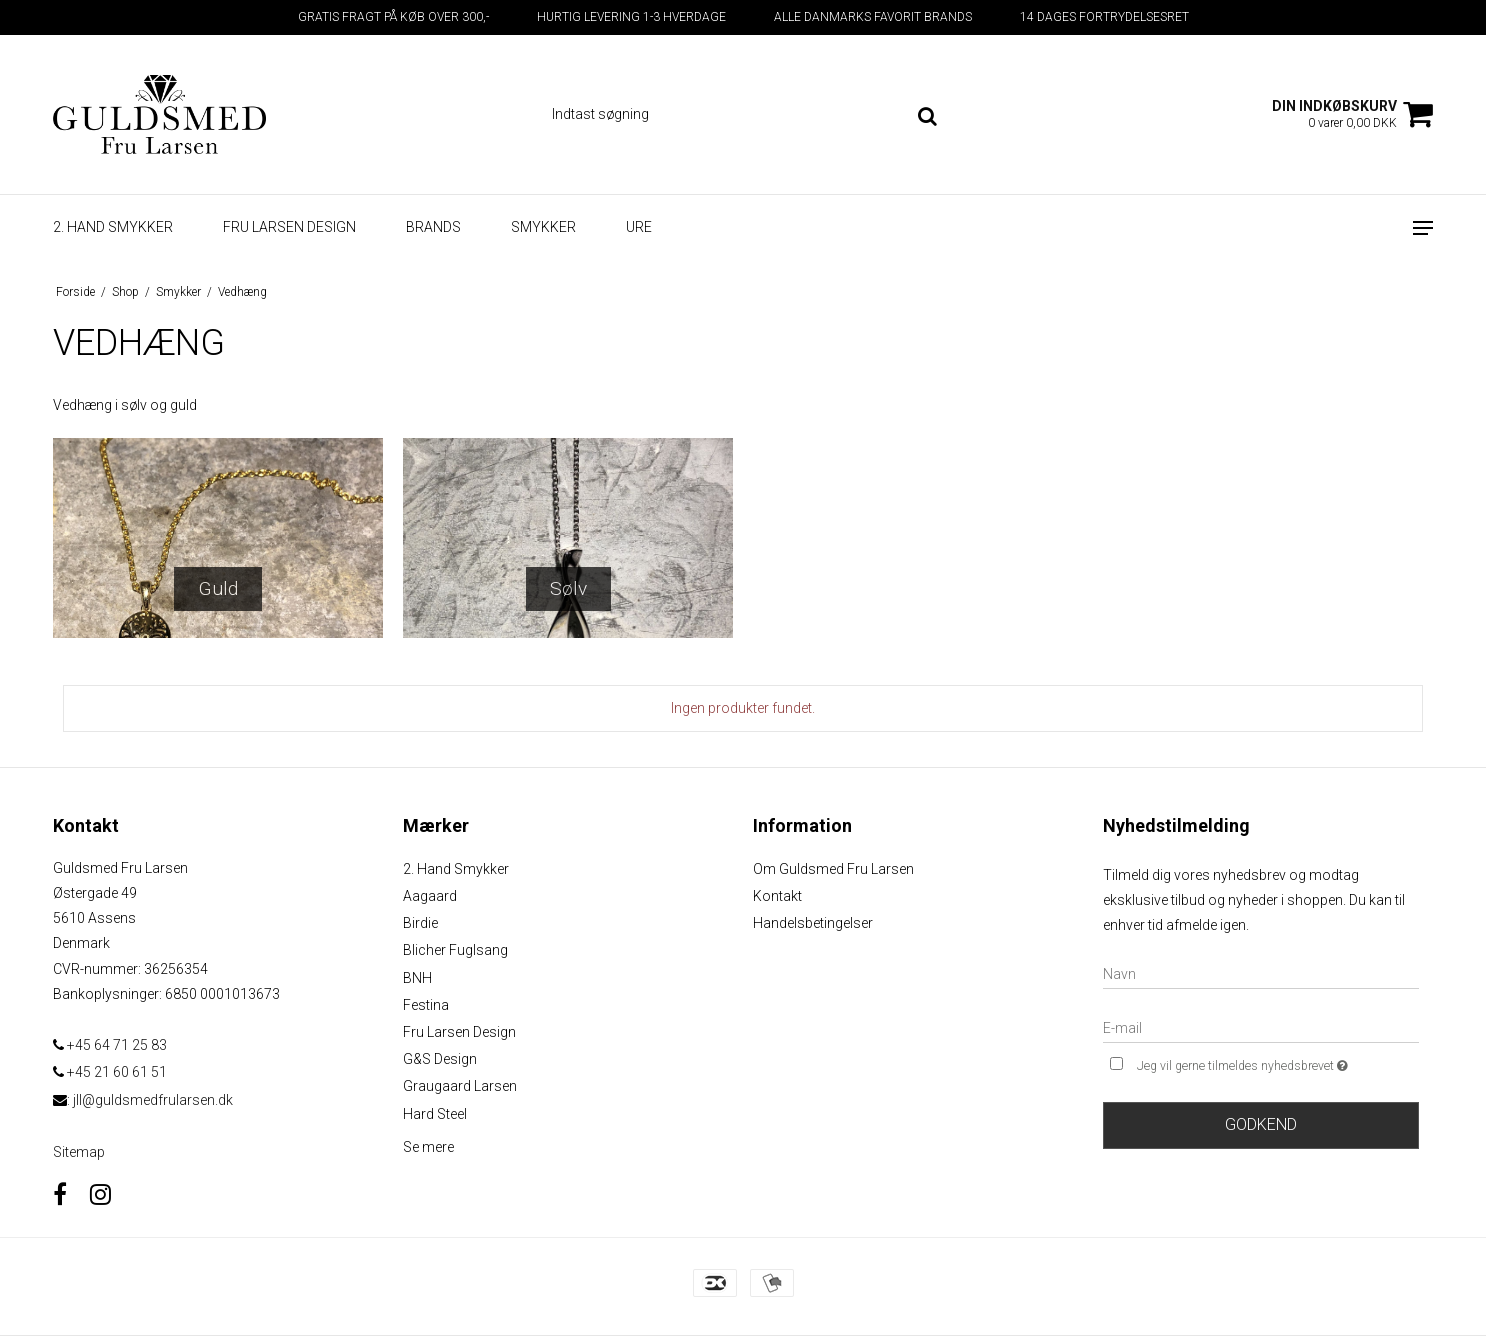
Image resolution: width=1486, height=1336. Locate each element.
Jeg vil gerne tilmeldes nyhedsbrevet (1278, 1063)
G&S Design (440, 1059)
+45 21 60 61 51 (110, 1072)
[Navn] (1261, 973)
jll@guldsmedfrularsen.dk (153, 1100)
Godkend (1261, 1124)
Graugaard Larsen (460, 1086)
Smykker (543, 227)
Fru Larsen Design (459, 1032)
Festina (426, 1005)
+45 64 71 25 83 (110, 1045)
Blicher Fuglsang (455, 950)
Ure (639, 227)
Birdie (420, 923)
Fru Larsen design (289, 227)
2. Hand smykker (113, 227)
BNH (417, 978)
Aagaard (430, 896)
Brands (433, 227)
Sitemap (79, 1152)
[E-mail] (1261, 1027)
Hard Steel (435, 1114)
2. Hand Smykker (456, 869)
